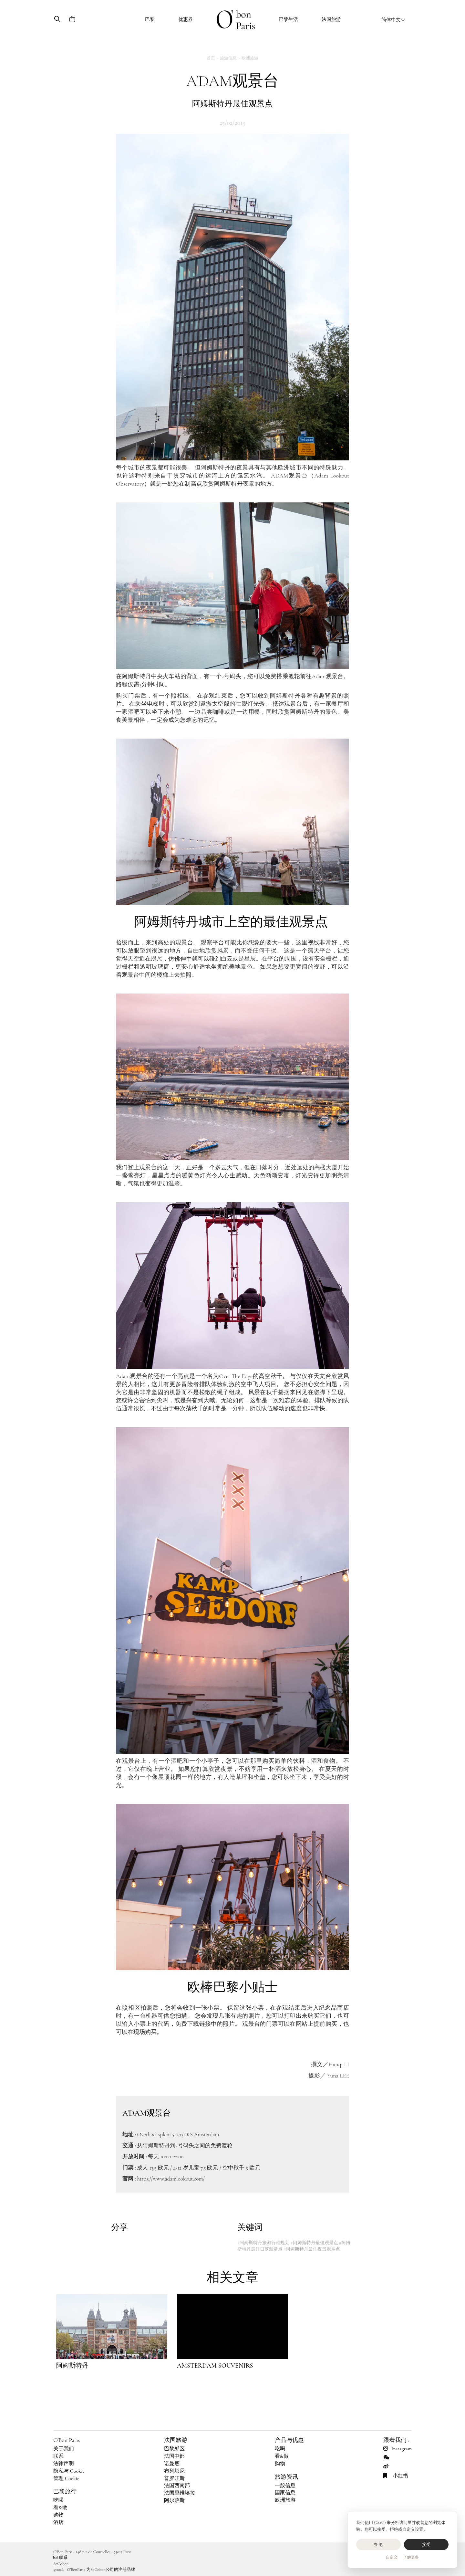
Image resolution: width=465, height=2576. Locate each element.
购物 (58, 2515)
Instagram (397, 2448)
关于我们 (63, 2448)
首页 (211, 58)
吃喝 (58, 2500)
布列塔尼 (174, 2471)
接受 (426, 2544)
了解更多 (411, 2557)
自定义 (392, 2557)
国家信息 (285, 2492)
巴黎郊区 (174, 2448)
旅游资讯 (286, 2476)
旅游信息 (228, 58)
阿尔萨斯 (174, 2500)
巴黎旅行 (65, 2491)
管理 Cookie (66, 2478)
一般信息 (285, 2485)
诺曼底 (172, 2463)
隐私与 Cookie (69, 2471)
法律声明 (63, 2463)
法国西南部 (177, 2485)
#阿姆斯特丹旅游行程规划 (263, 2242)
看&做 (60, 2507)
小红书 (395, 2476)
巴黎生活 (288, 19)
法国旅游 (331, 19)
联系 (58, 2456)
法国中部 (174, 2456)
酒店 (58, 2522)
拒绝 (378, 2544)
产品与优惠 (289, 2440)
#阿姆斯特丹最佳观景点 (314, 2242)
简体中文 (393, 20)
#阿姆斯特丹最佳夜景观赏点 (312, 2249)
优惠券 (185, 19)
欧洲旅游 (250, 58)
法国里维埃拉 (179, 2493)
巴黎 (150, 19)
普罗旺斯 (174, 2478)
